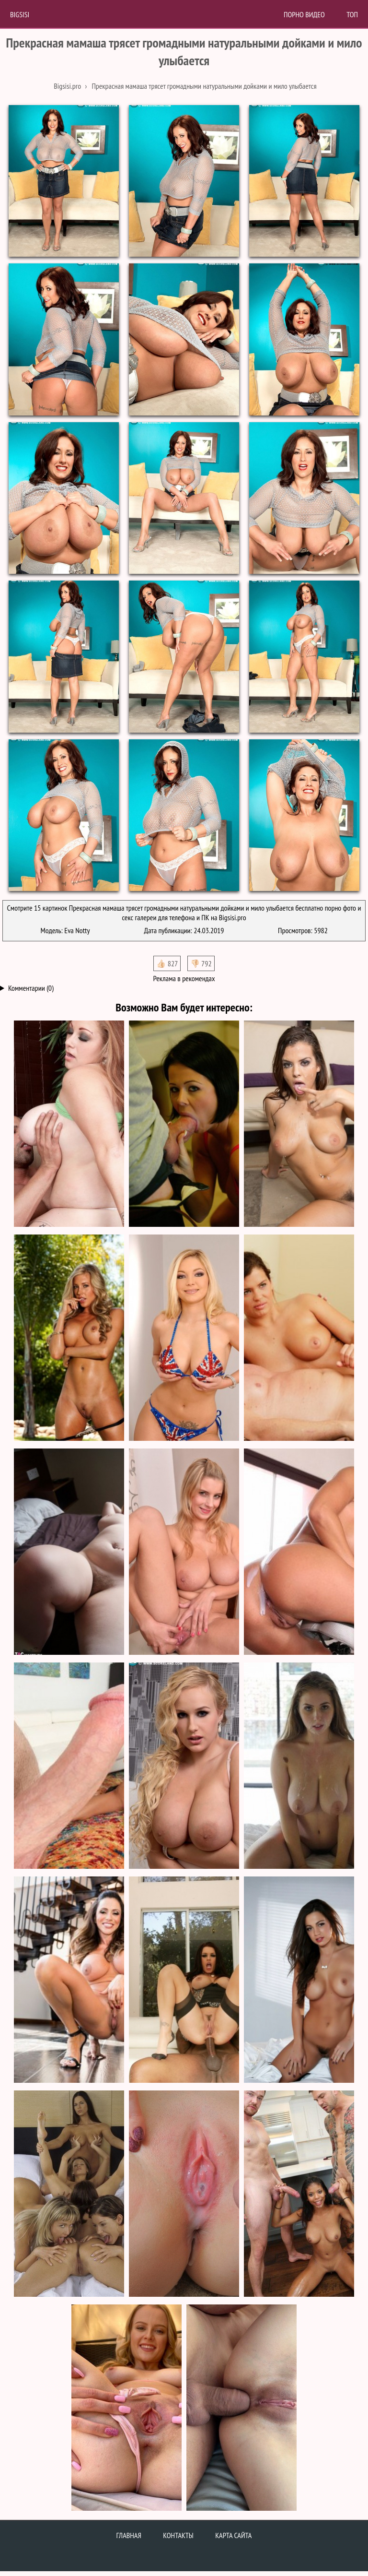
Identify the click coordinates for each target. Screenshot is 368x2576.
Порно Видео (304, 14)
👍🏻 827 (167, 963)
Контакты (178, 2535)
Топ (352, 14)
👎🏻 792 (201, 963)
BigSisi (19, 14)
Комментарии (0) (31, 988)
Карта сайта (233, 2535)
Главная (128, 2535)
